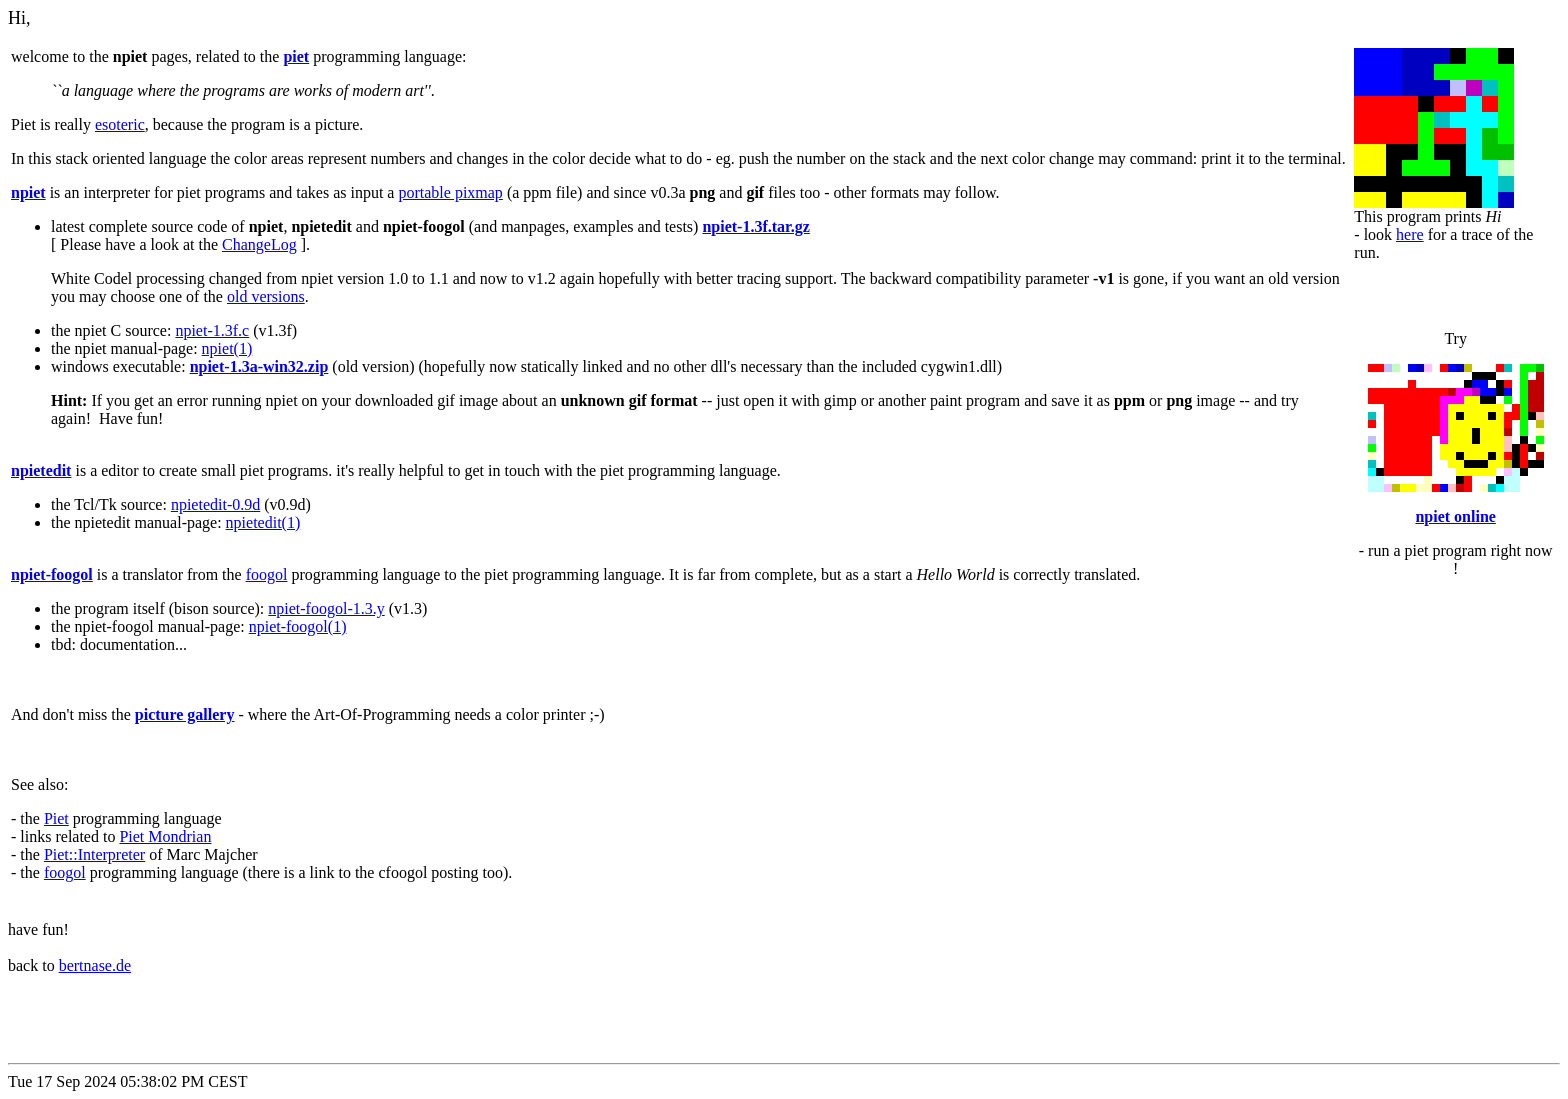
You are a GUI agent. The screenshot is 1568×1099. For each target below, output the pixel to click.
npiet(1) (227, 348)
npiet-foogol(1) (298, 626)
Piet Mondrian (165, 836)
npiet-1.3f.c (212, 330)
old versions (266, 296)
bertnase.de (95, 965)
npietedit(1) (263, 522)
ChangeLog (259, 244)
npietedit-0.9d (215, 504)
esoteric (120, 124)
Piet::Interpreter (94, 854)
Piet (56, 818)
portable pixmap (450, 192)
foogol (267, 574)
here (1410, 234)
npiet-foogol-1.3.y (326, 608)
